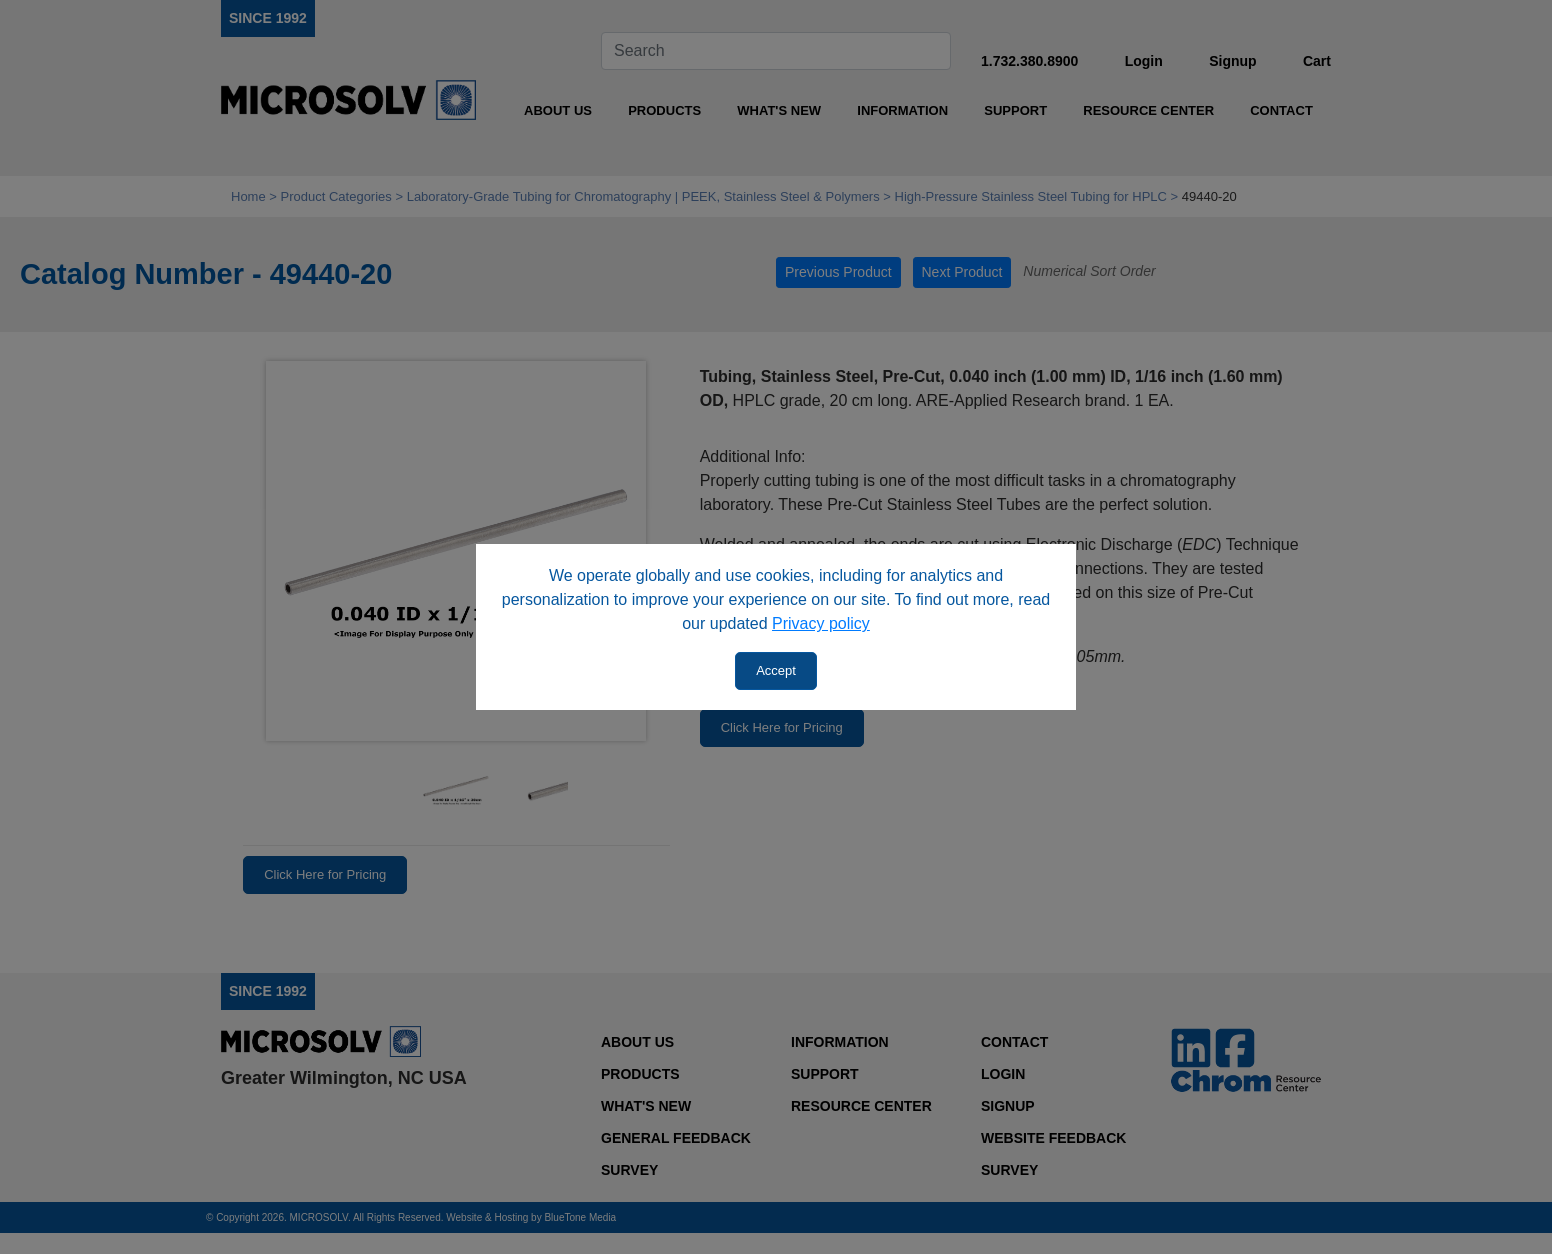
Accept (776, 670)
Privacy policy (821, 623)
